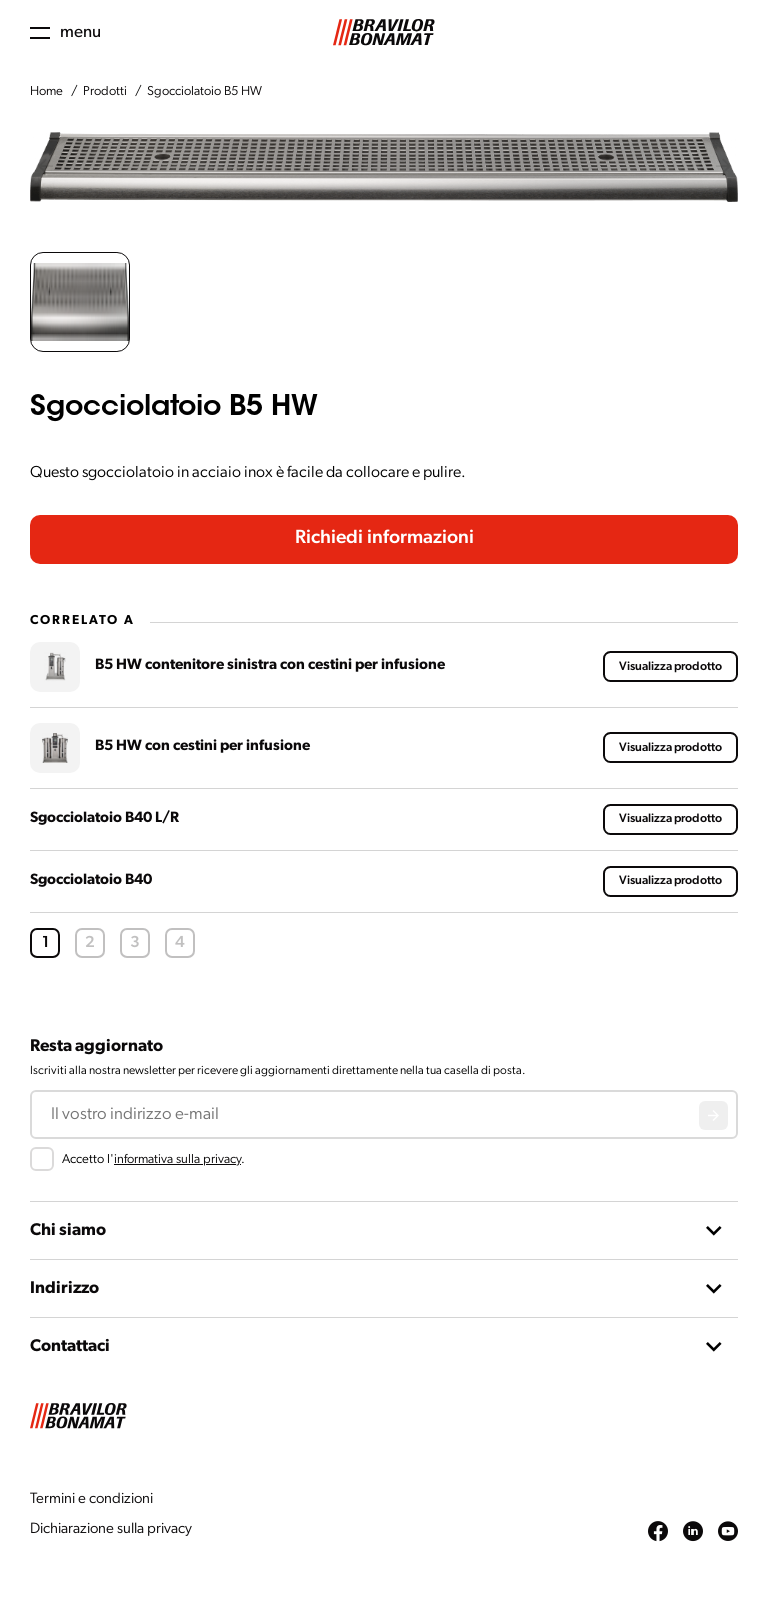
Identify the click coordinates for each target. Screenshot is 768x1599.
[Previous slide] (45, 167)
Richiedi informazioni (384, 538)
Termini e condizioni (91, 1499)
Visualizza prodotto (670, 667)
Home (46, 91)
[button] (80, 302)
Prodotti (105, 91)
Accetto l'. (153, 1159)
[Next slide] (723, 167)
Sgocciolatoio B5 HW (204, 91)
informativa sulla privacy (177, 1159)
